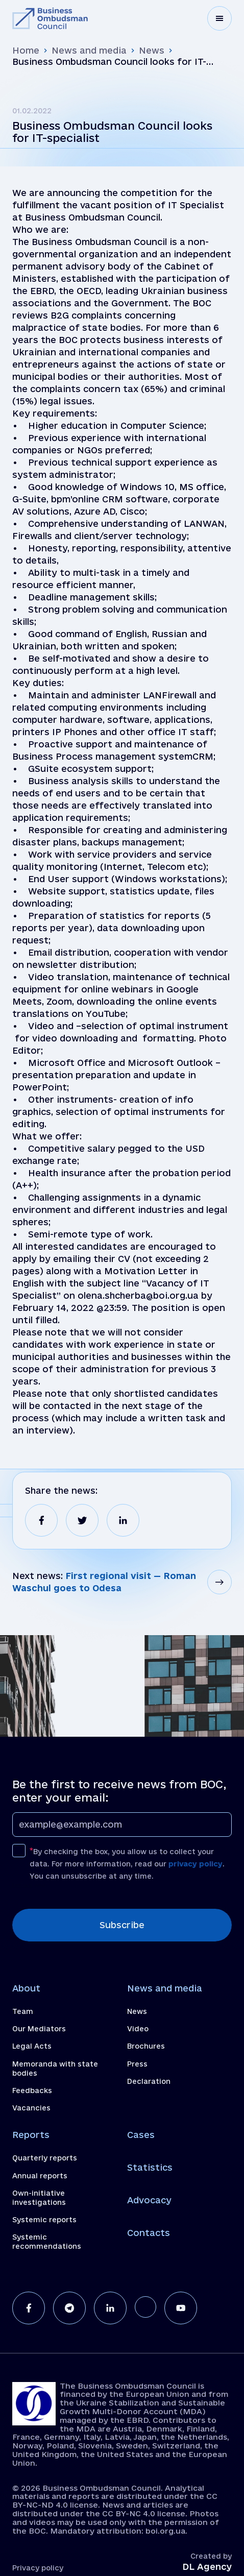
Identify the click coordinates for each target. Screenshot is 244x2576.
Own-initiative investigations (39, 2197)
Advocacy (149, 2200)
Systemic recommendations (46, 2241)
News (151, 50)
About (26, 1988)
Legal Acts (32, 2046)
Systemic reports (44, 2220)
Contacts (148, 2233)
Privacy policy (37, 2568)
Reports (31, 2135)
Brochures (146, 2046)
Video (138, 2029)
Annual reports (39, 2176)
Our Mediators (39, 2029)
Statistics (150, 2167)
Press (137, 2064)
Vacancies (31, 2108)
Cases (141, 2135)
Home (25, 50)
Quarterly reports (44, 2158)
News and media (89, 50)
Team (22, 2011)
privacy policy (195, 1864)
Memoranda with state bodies (55, 2068)
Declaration (148, 2081)
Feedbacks (32, 2090)
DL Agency (207, 2566)
